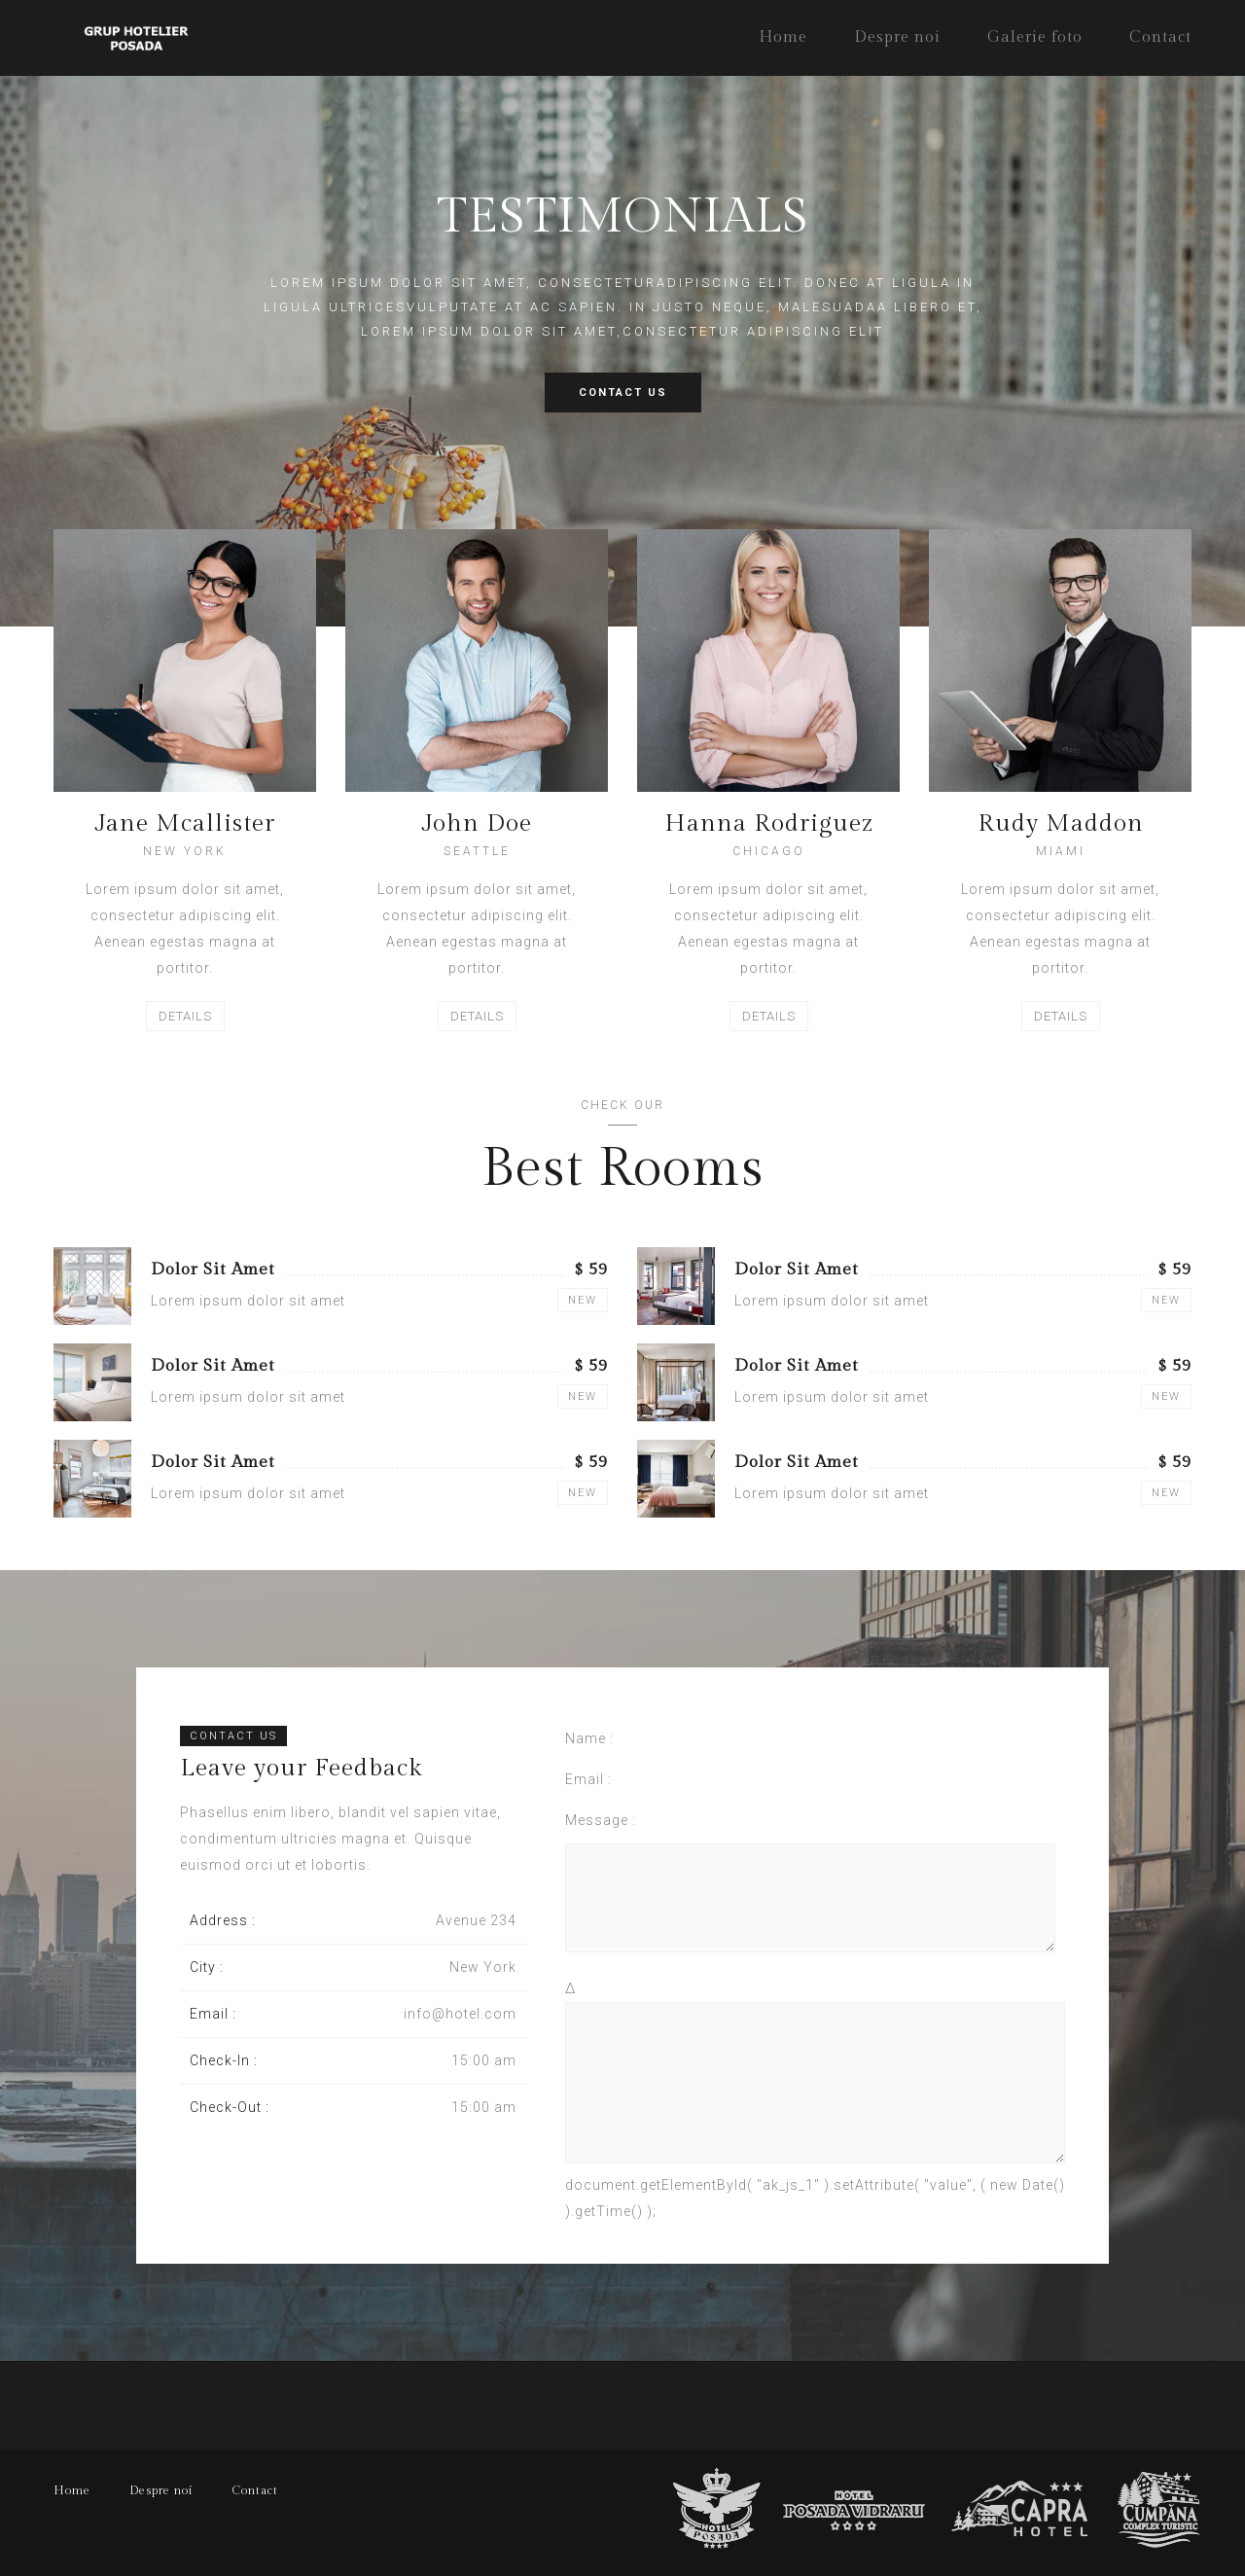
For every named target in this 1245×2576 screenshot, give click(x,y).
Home (783, 37)
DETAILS (185, 1016)
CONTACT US (623, 392)
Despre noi (897, 37)
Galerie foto (1035, 37)
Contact (1160, 37)
